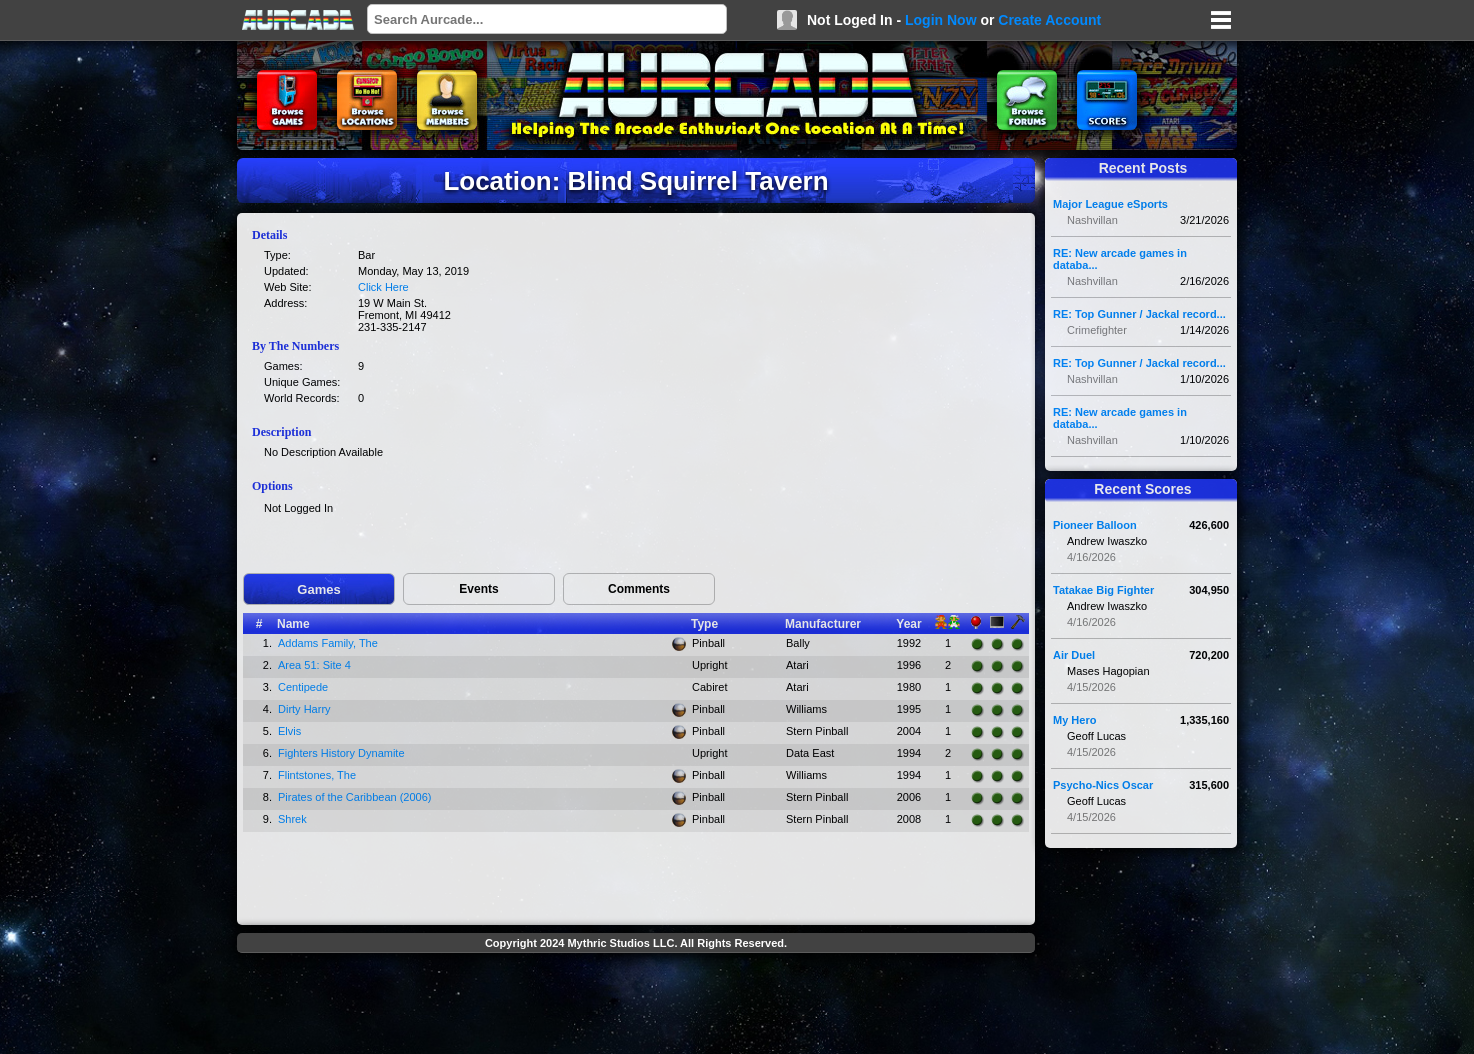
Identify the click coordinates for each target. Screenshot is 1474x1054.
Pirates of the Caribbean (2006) (354, 797)
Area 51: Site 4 (314, 665)
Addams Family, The (328, 643)
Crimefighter (1097, 330)
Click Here (383, 287)
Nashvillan (1092, 220)
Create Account (1049, 20)
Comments (639, 589)
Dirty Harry (304, 709)
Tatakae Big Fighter (1103, 590)
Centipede (303, 687)
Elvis (289, 731)
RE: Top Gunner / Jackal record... (1139, 314)
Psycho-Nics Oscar (1103, 785)
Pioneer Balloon (1095, 525)
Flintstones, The (317, 775)
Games (318, 589)
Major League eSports (1110, 204)
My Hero (1074, 720)
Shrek (292, 819)
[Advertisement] (636, 1006)
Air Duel (1074, 655)
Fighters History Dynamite (341, 753)
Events (478, 589)
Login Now (941, 20)
